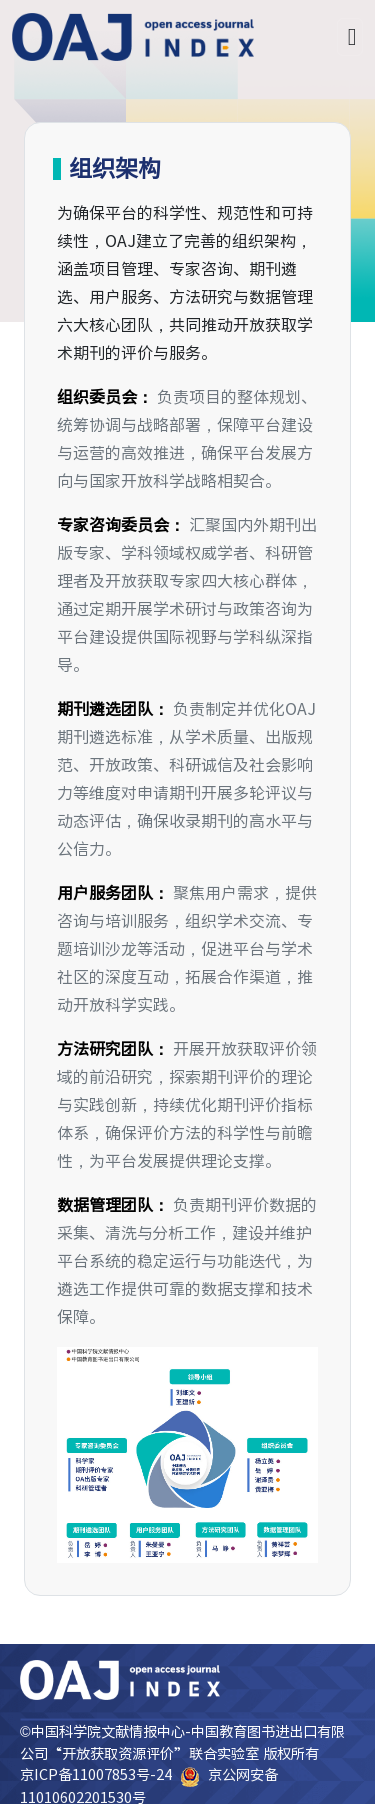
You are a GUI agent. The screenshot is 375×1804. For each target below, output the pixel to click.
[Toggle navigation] (350, 36)
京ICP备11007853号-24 (96, 1774)
